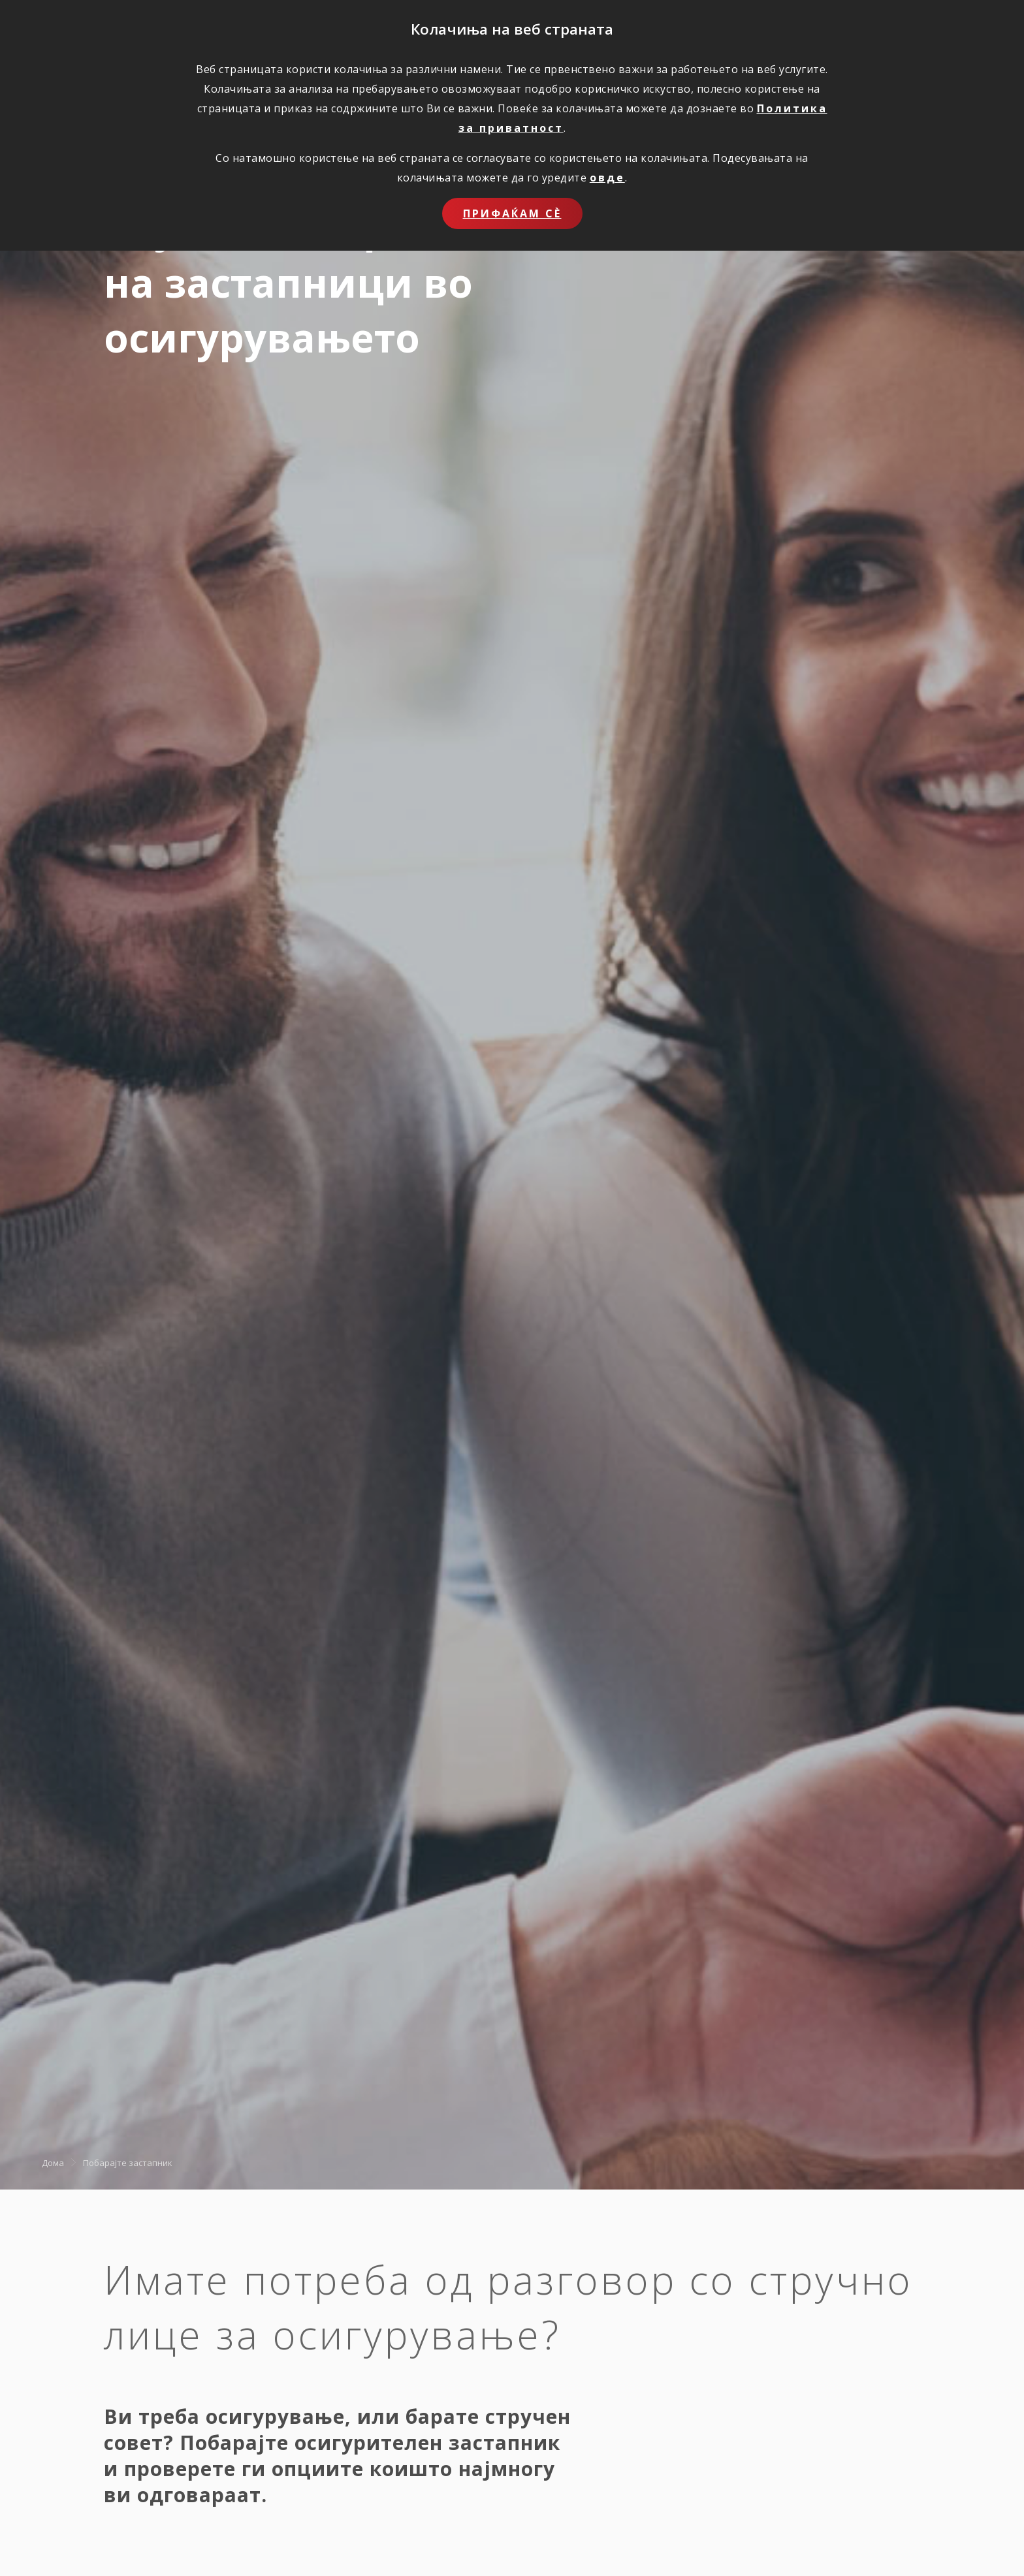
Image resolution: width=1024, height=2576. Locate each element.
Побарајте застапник (127, 2162)
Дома (53, 2162)
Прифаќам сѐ (512, 213)
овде (607, 177)
